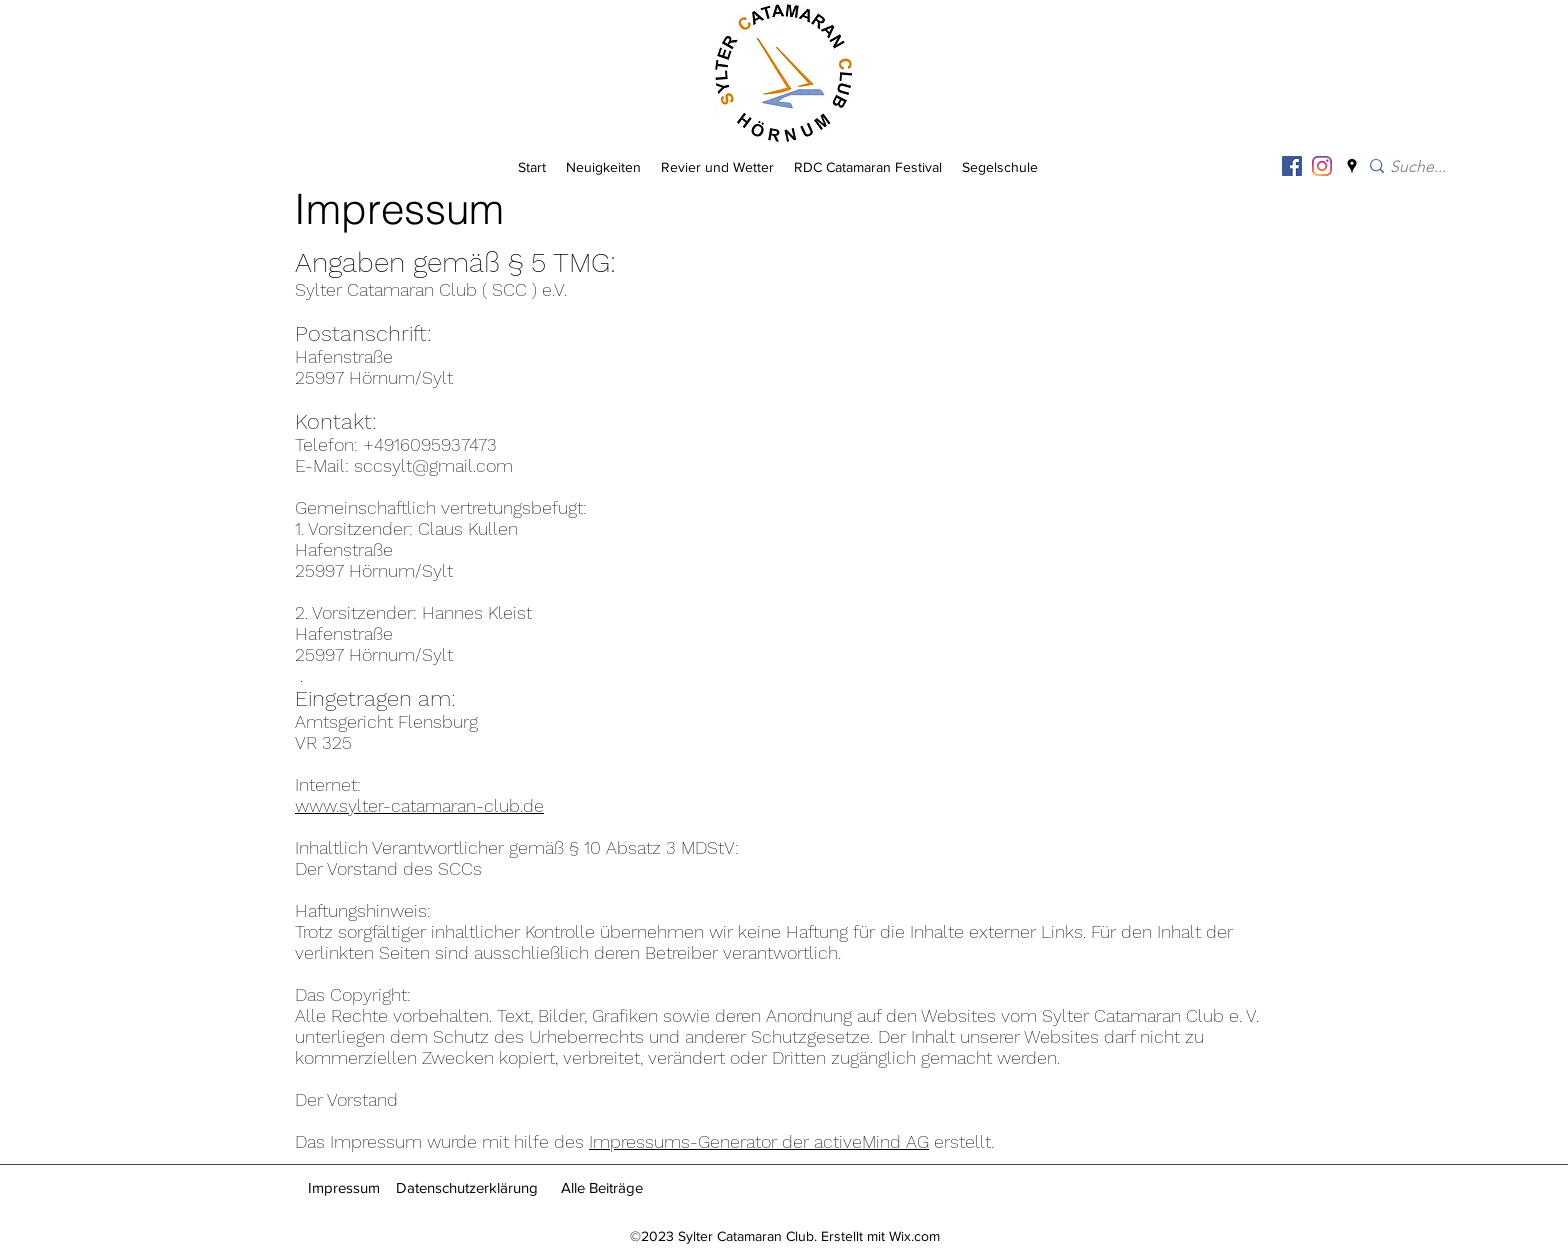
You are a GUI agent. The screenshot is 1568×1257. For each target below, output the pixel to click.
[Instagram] (1322, 166)
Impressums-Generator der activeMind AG (759, 1141)
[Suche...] (1447, 167)
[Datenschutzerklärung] (466, 1188)
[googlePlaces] (1352, 166)
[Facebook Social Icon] (1292, 166)
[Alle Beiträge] (602, 1188)
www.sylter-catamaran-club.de (419, 805)
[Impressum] (344, 1188)
